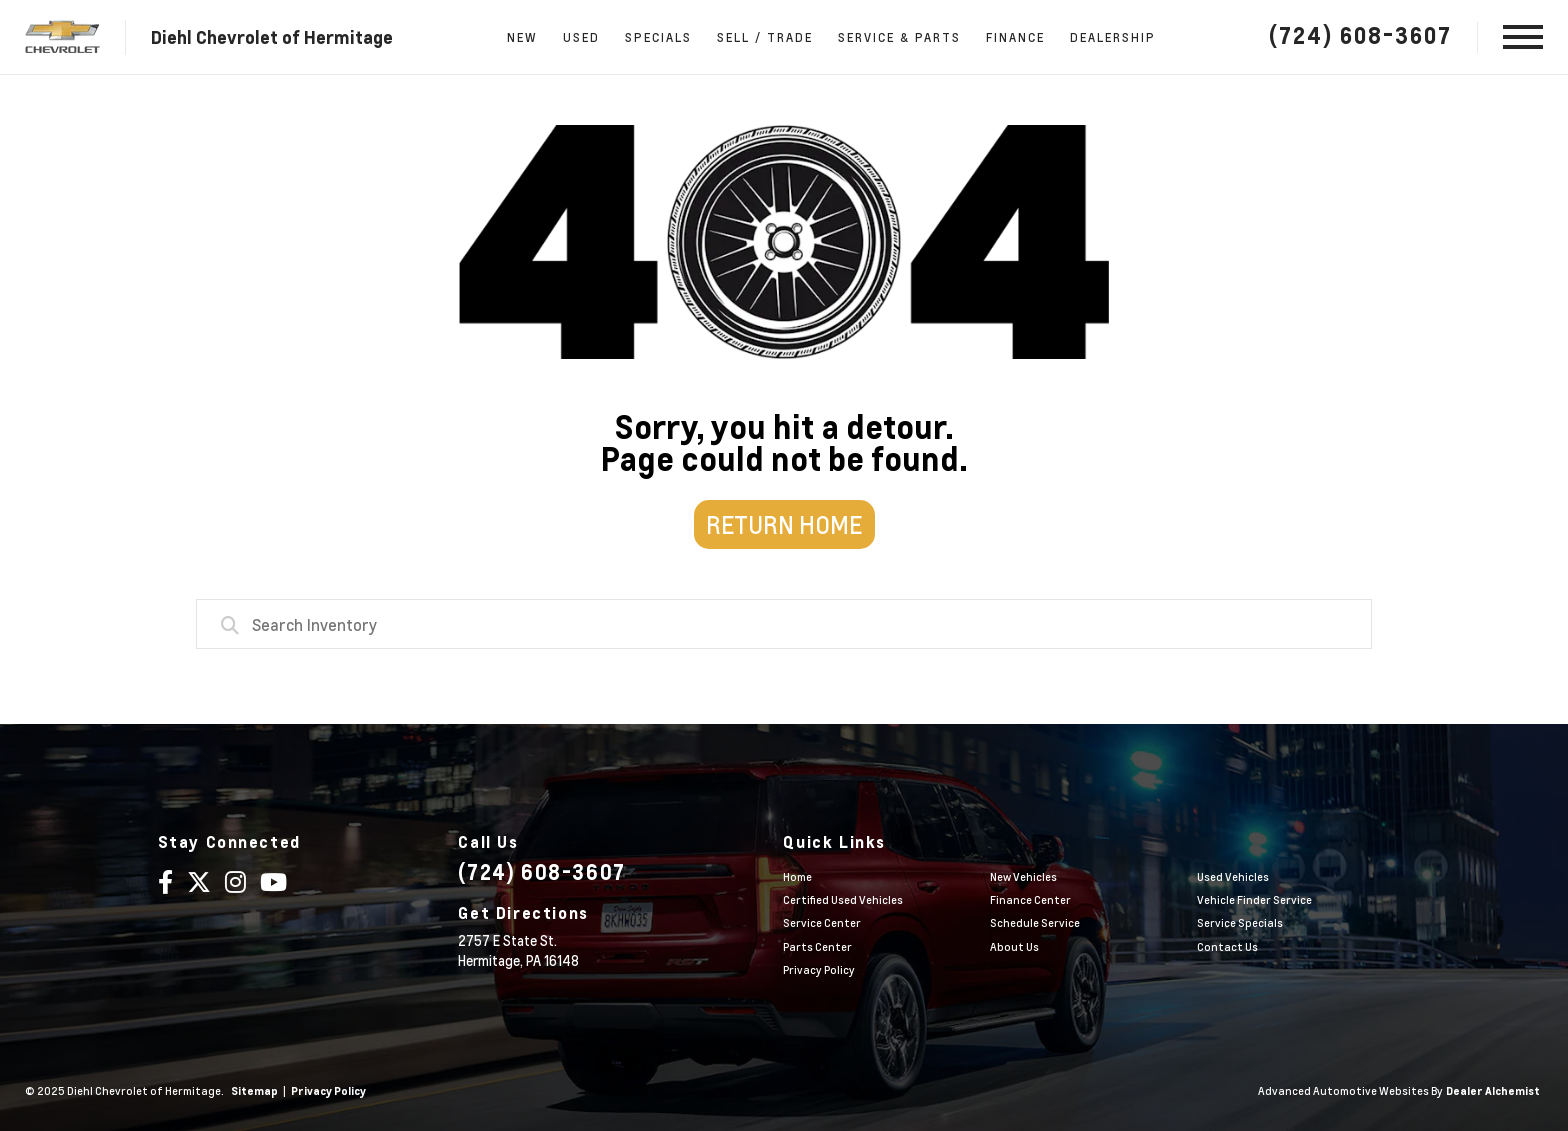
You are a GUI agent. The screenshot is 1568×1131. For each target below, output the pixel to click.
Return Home (784, 524)
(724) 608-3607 (1360, 35)
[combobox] (784, 624)
